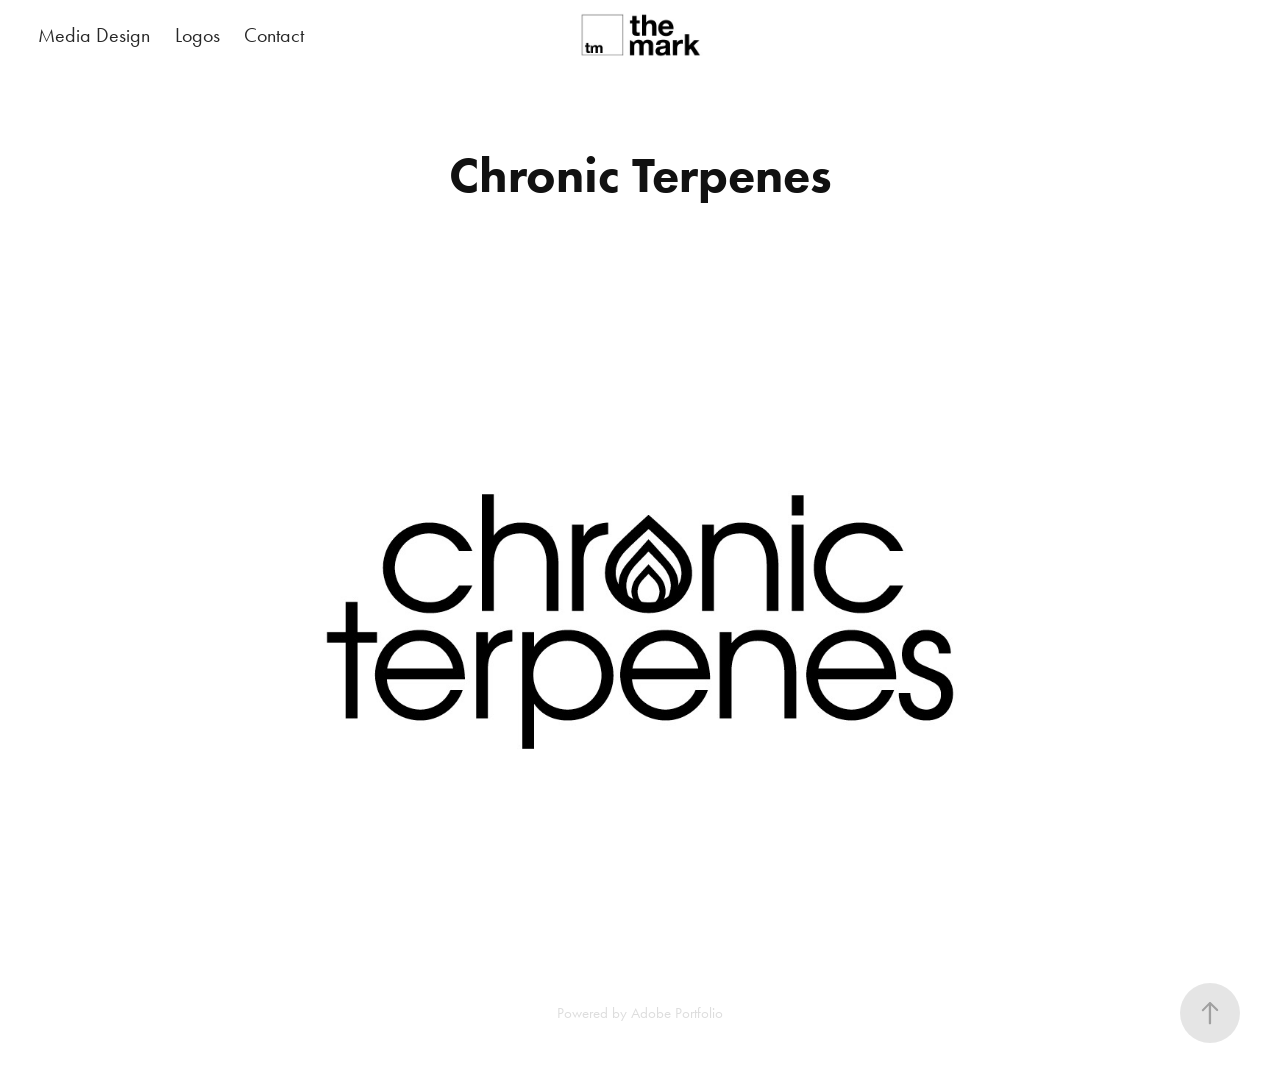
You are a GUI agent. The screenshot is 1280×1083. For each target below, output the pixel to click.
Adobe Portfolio (677, 1013)
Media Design (94, 35)
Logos (197, 35)
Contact (274, 35)
